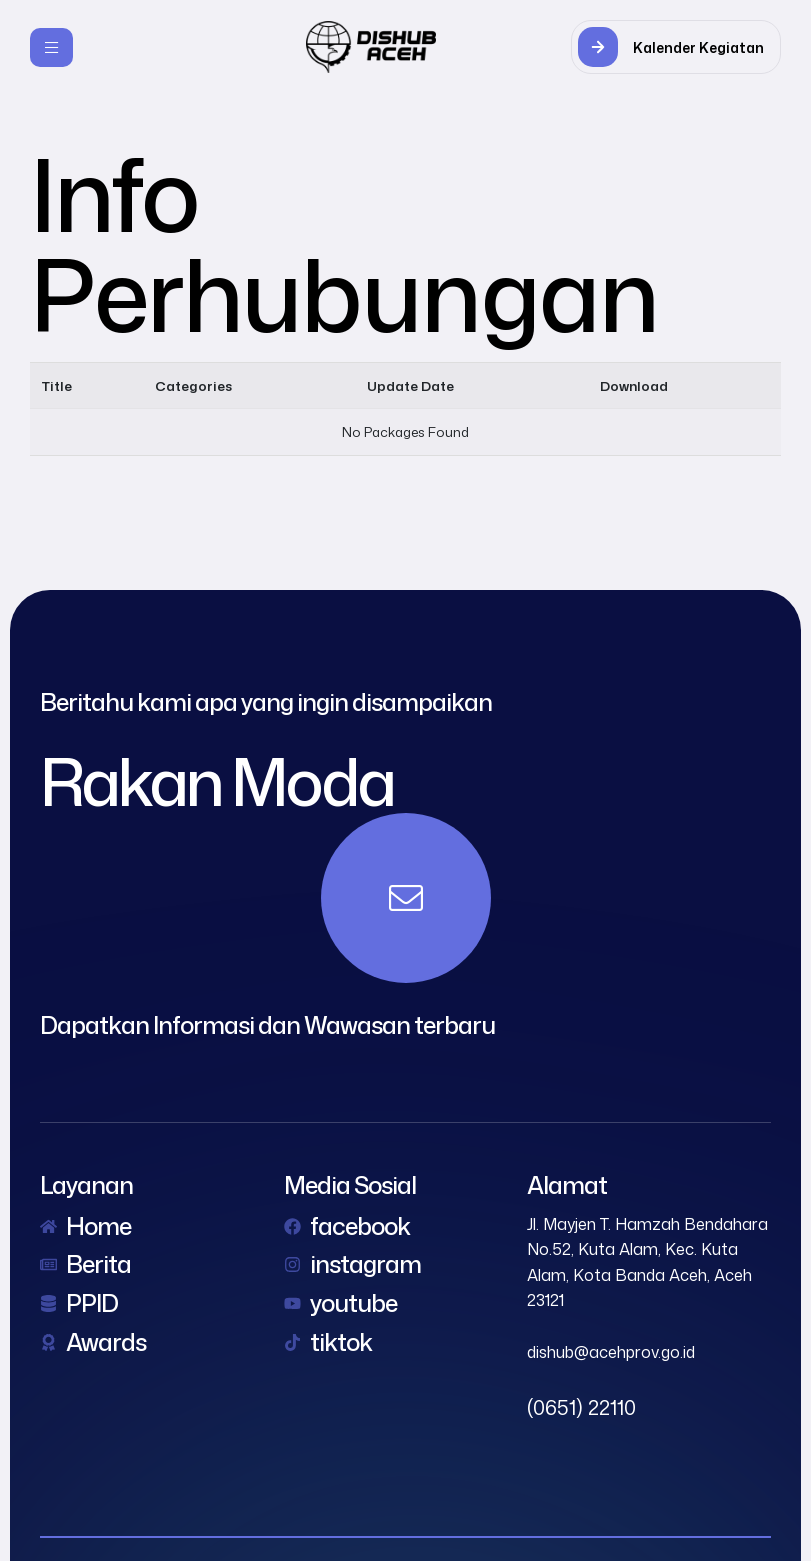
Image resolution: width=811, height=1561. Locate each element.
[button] (676, 47)
